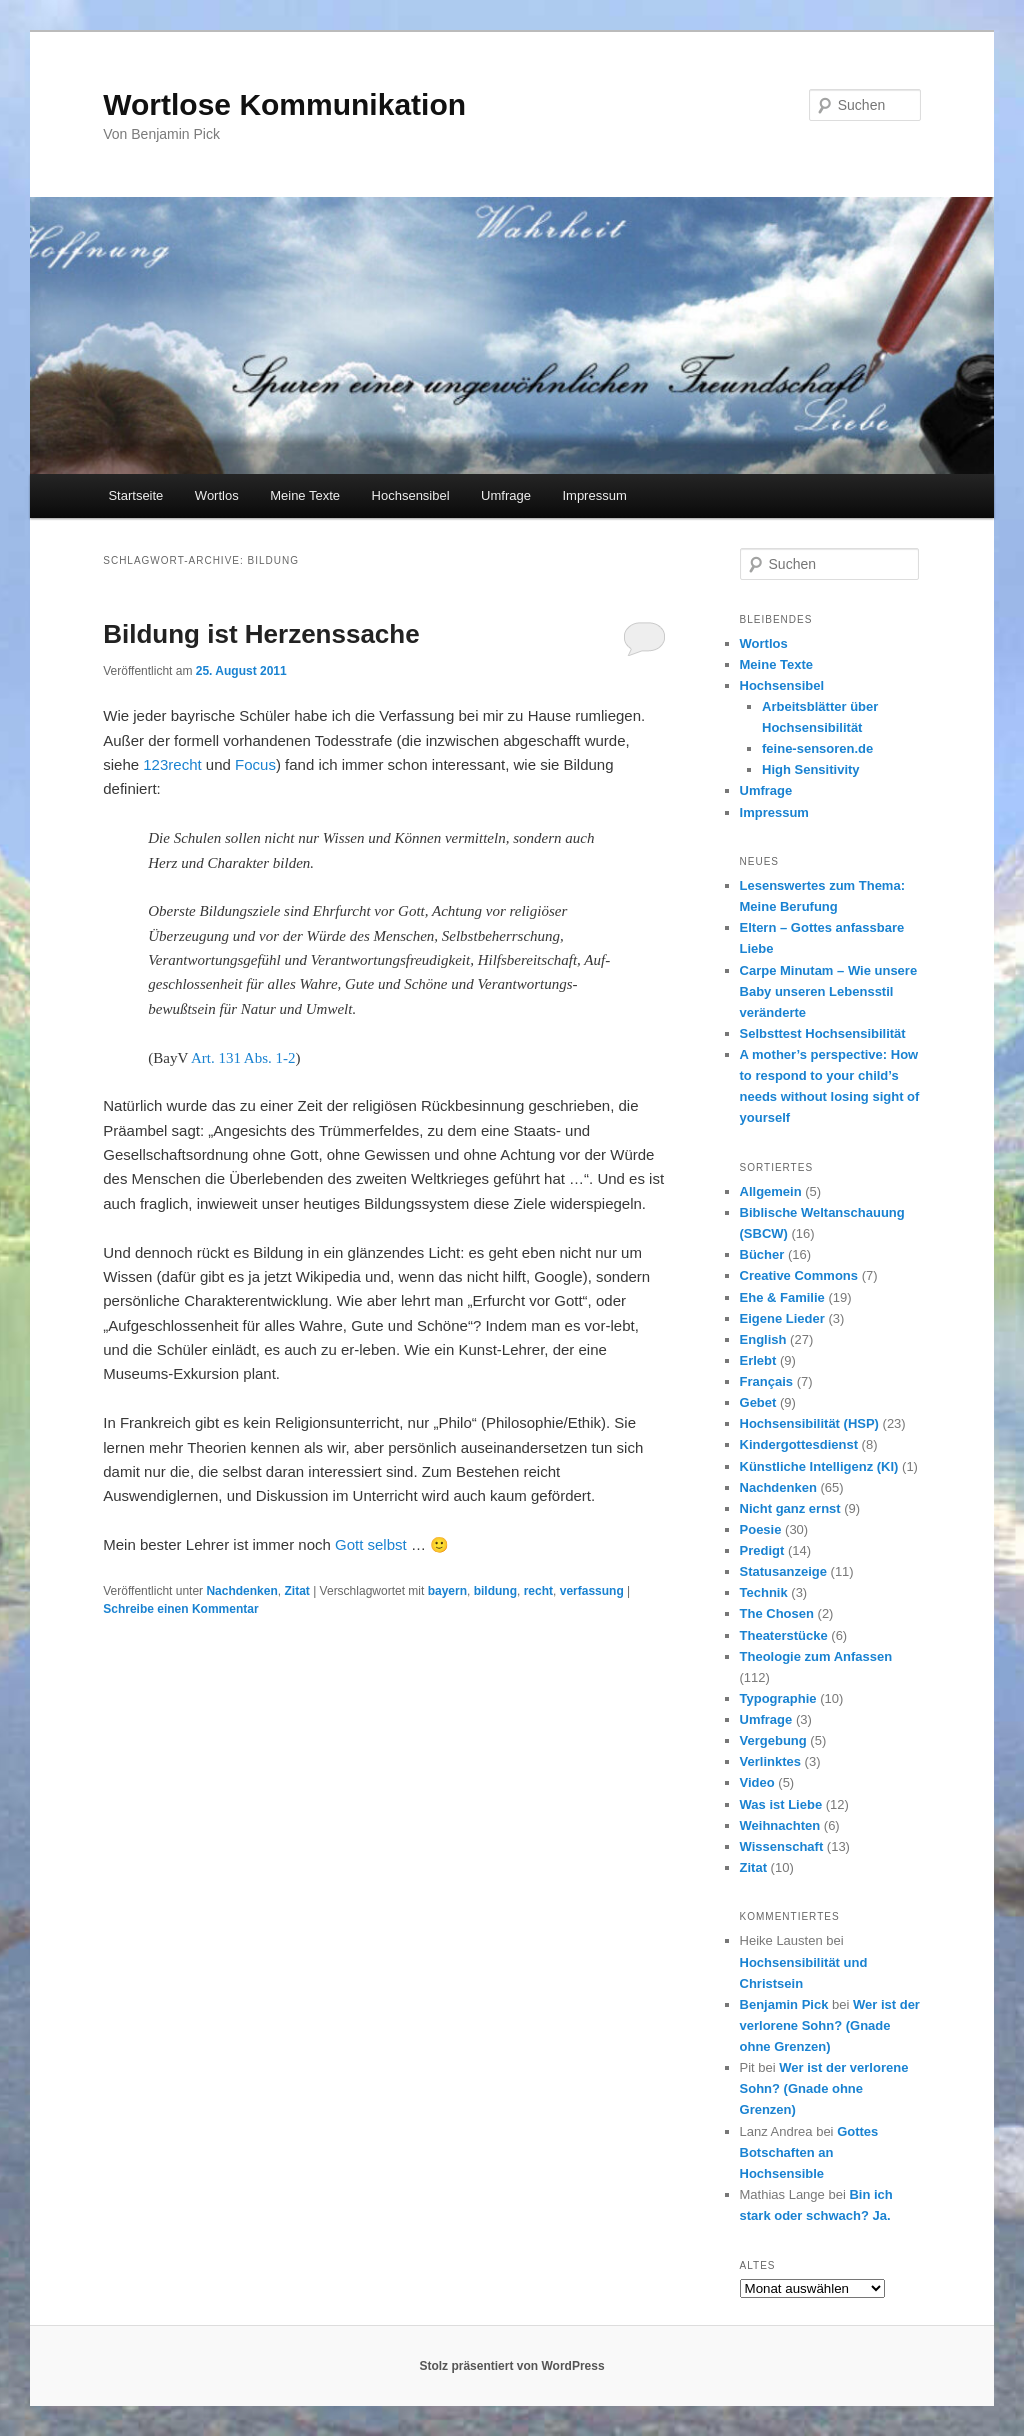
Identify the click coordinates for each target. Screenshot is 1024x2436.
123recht (172, 764)
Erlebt (758, 1360)
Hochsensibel (411, 495)
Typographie (778, 1698)
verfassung (592, 1591)
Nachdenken (241, 1591)
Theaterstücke (784, 1635)
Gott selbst (371, 1544)
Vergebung (773, 1740)
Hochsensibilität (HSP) (809, 1423)
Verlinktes (770, 1761)
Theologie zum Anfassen (816, 1656)
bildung (495, 1591)
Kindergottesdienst (799, 1444)
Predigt (762, 1550)
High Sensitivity (811, 769)
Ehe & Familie (782, 1297)
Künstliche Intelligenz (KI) (819, 1466)
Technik (764, 1592)
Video (757, 1782)
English (763, 1339)
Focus (255, 764)
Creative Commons (799, 1275)
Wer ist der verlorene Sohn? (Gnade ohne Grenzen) (830, 2025)
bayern (447, 1591)
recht (538, 1591)
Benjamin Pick (784, 2004)
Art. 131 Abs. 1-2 (243, 1058)
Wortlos (217, 495)
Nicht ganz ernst (790, 1508)
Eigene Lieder (782, 1318)
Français (766, 1381)
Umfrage (506, 495)
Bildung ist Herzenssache (261, 634)
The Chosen (777, 1613)
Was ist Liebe (781, 1804)
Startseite (135, 495)
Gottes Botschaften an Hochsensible (809, 2152)
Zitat (296, 1591)
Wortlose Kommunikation (284, 104)
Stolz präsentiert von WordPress (511, 2366)
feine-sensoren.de (817, 748)
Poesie (761, 1529)
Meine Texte (305, 495)
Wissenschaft (782, 1846)
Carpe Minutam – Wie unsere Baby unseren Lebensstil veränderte (829, 991)
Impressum (594, 495)
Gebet (758, 1402)
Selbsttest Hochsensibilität (823, 1033)
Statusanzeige (783, 1571)
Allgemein (771, 1191)
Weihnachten (780, 1825)
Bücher (762, 1254)
